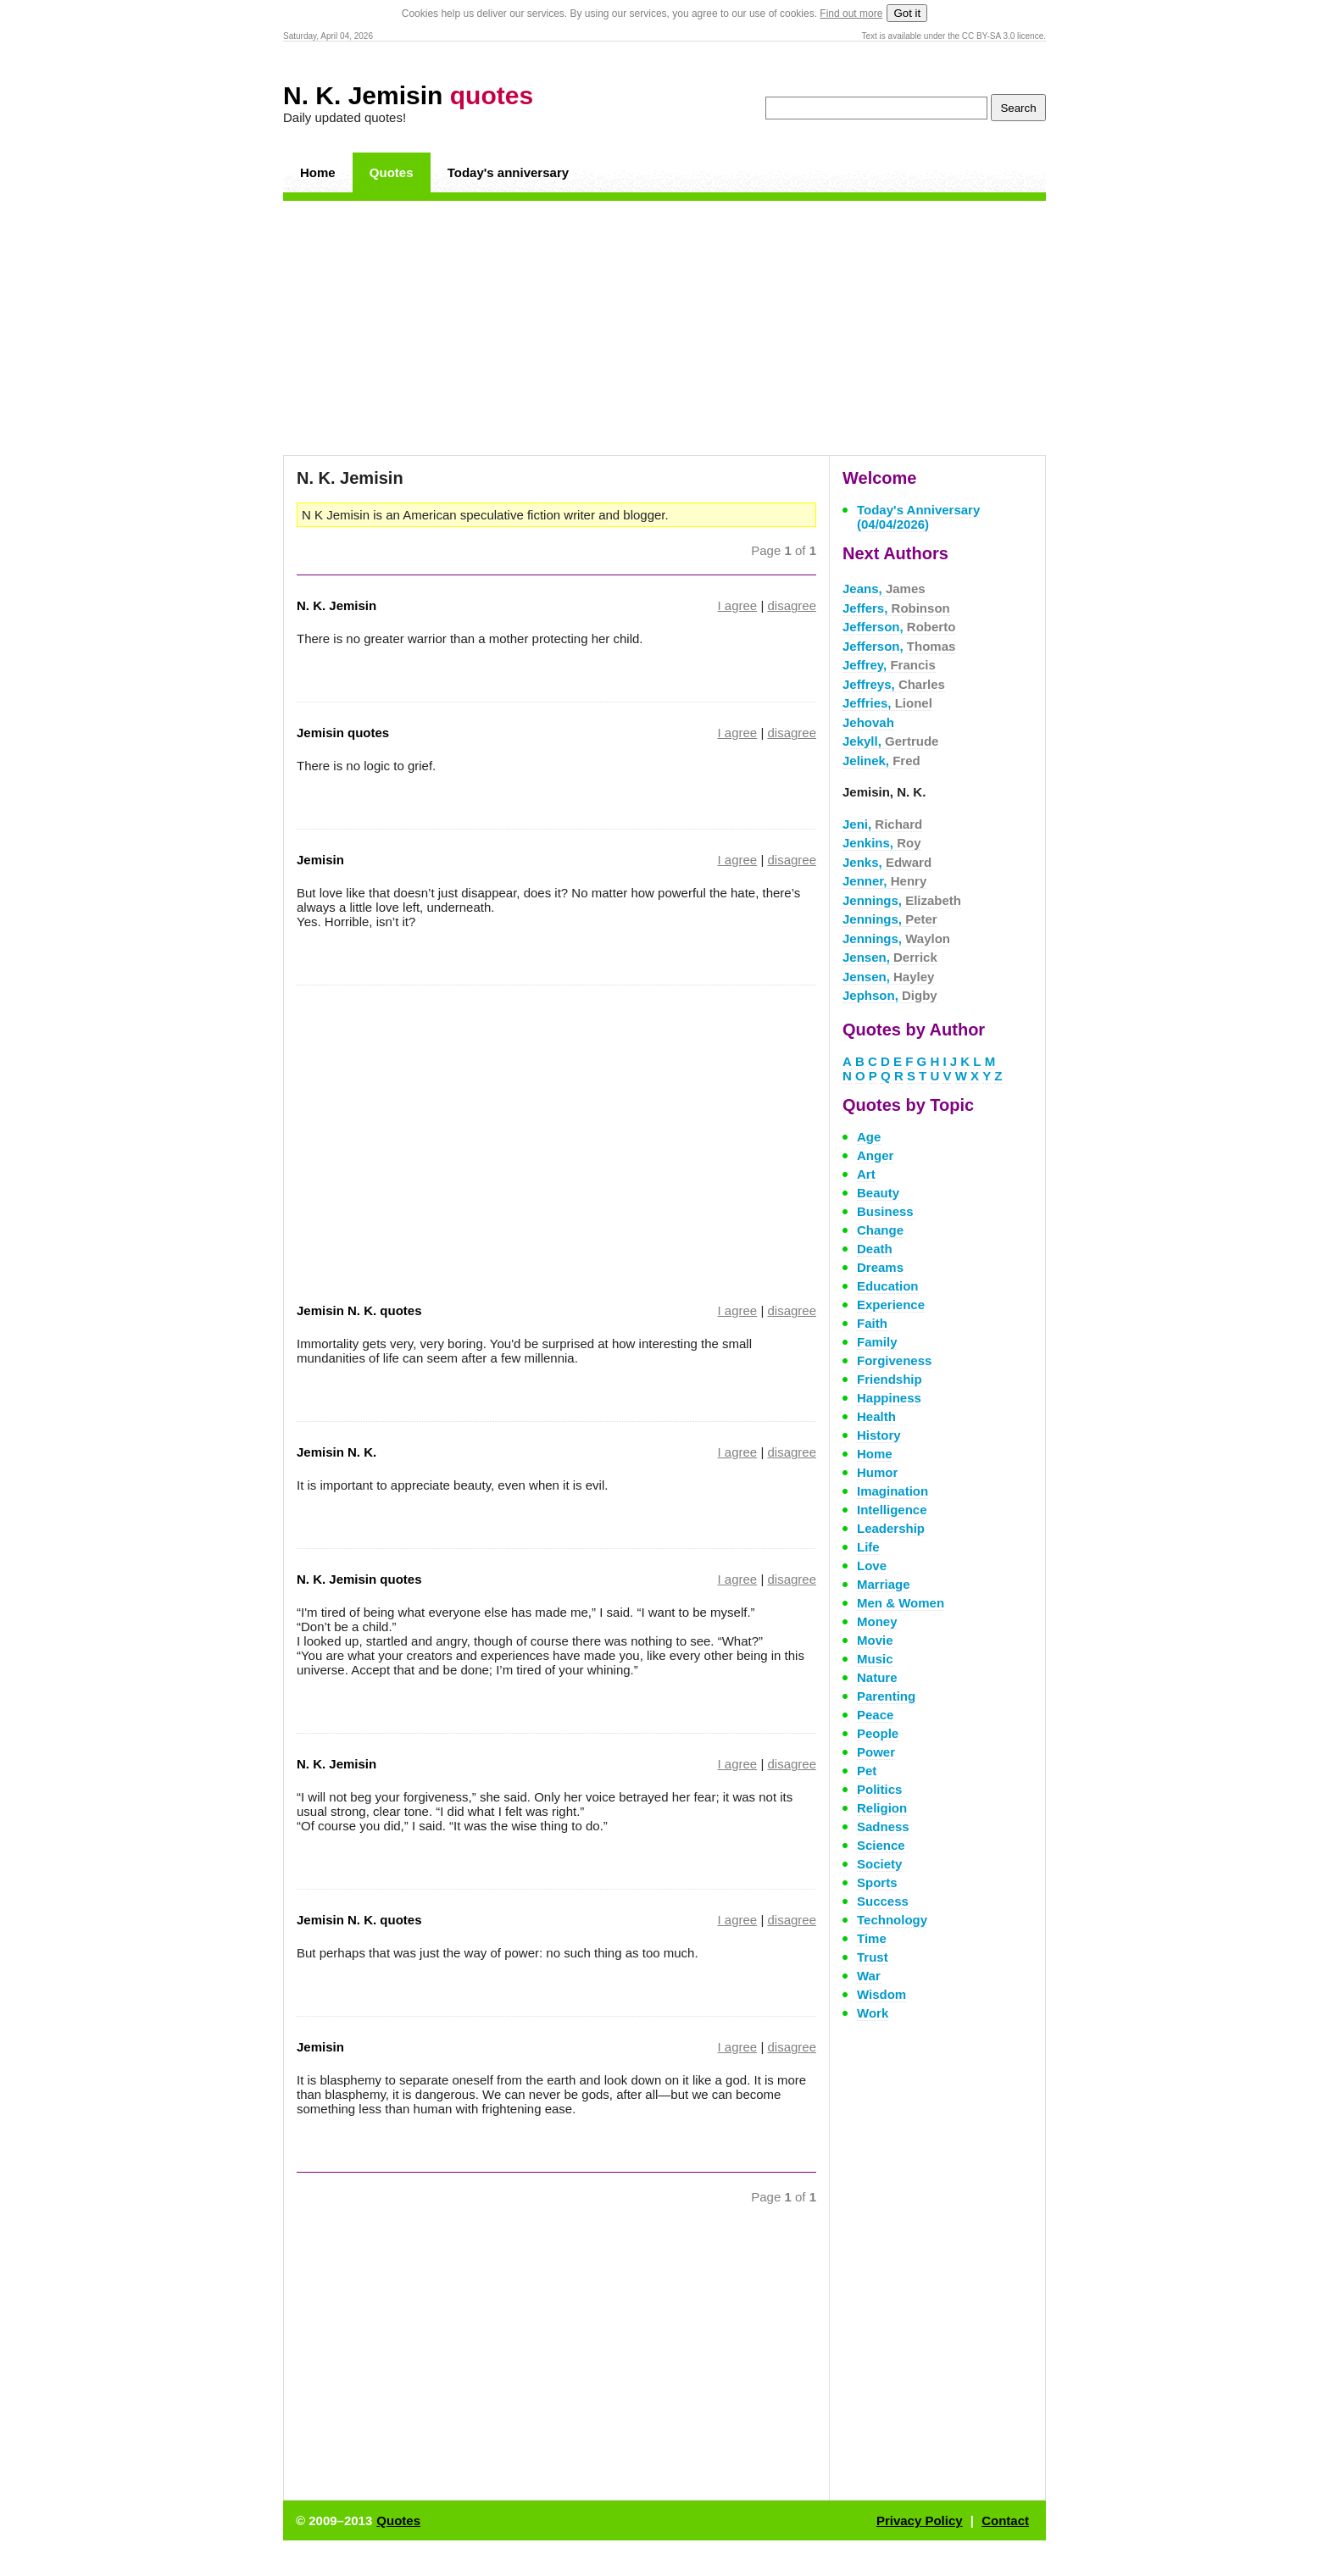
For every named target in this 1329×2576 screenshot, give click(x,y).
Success (883, 1901)
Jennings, (901, 900)
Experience (891, 1304)
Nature (877, 1677)
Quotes (392, 172)
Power (876, 1752)
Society (879, 1864)
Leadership (891, 1528)
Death (874, 1248)
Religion (882, 1808)
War (869, 1975)
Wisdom (881, 1994)
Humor (877, 1472)
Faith (872, 1323)
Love (872, 1565)
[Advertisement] (664, 328)
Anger (875, 1155)
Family (877, 1342)
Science (881, 1845)
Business (885, 1211)
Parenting (886, 1696)
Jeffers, (896, 608)
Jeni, (882, 824)
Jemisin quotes (343, 732)
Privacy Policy (919, 2520)
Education (888, 1286)
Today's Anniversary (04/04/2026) (918, 516)
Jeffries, (887, 703)
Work (872, 2013)
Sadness (883, 1826)
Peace (875, 1714)
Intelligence (892, 1509)
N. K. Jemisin (408, 95)
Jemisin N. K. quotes (359, 1310)
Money (877, 1621)
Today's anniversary (508, 172)
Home (318, 172)
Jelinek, (881, 760)
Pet (866, 1770)
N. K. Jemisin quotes (359, 1579)
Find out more (851, 13)
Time (872, 1938)
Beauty (878, 1192)
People (877, 1733)
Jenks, (886, 862)
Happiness (889, 1398)
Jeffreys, (893, 684)
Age (869, 1137)
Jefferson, (898, 626)
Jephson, (889, 995)
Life (868, 1547)
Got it (906, 13)
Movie (875, 1640)
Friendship (889, 1379)
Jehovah (868, 722)
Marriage (883, 1584)
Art (866, 1174)
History (879, 1435)
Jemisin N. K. (336, 1452)
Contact (1005, 2520)
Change (880, 1230)
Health (876, 1416)
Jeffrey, (889, 665)
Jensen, (889, 957)
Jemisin (320, 859)
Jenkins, (881, 843)
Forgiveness (894, 1360)
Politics (879, 1789)
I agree (738, 605)
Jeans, (884, 588)
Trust (872, 1957)
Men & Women (900, 1603)
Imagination (892, 1491)
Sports (877, 1882)
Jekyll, (890, 741)
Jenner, (884, 881)
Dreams (880, 1267)
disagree (791, 605)
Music (875, 1659)
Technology (892, 1920)
